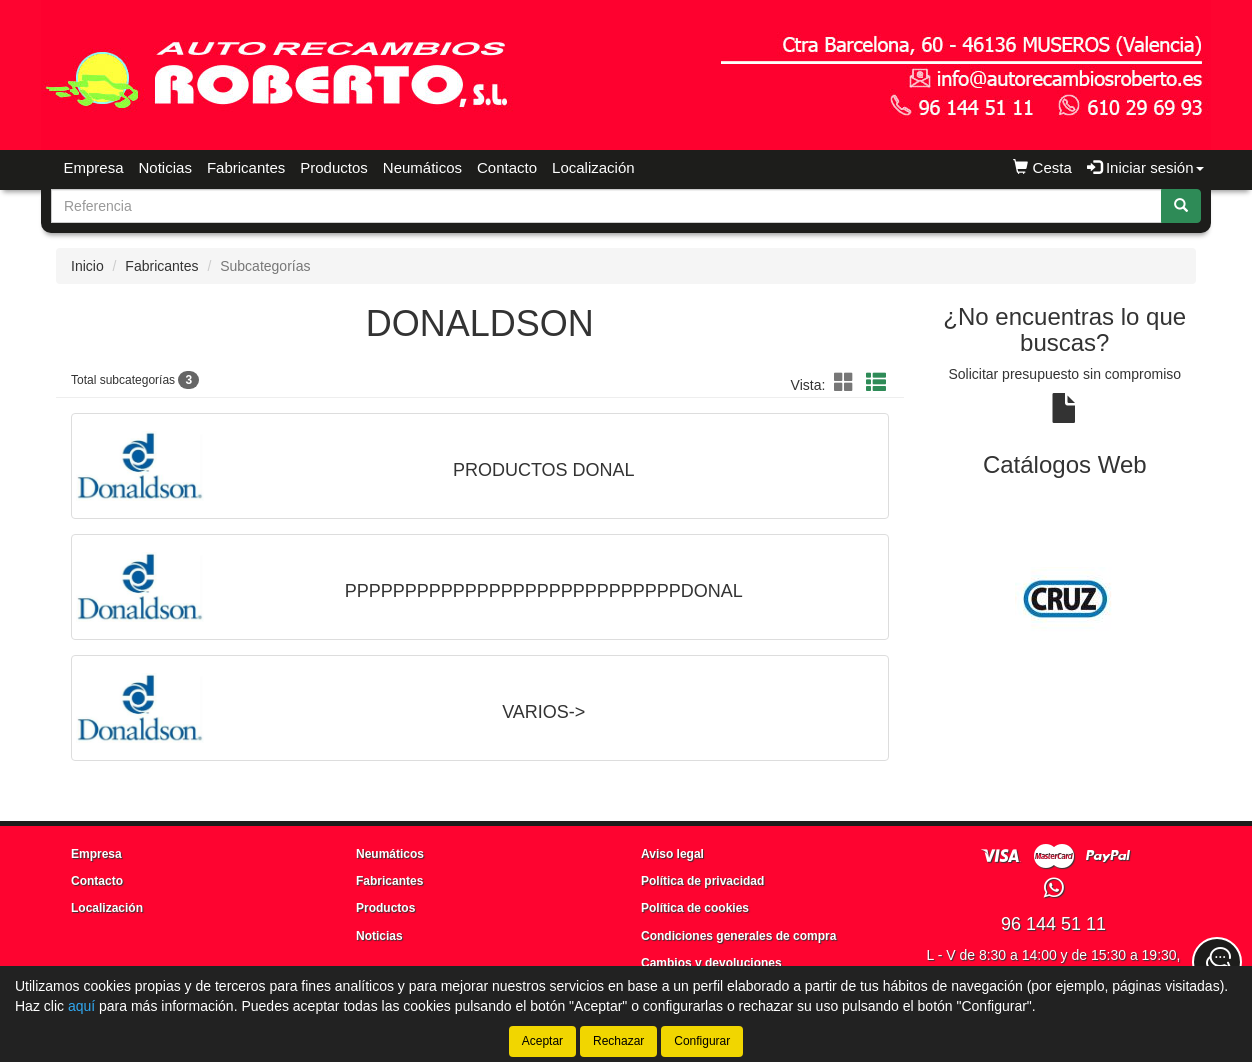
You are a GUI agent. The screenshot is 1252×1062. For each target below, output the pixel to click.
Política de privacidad (702, 881)
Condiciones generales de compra (738, 936)
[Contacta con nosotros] (1217, 962)
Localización (593, 167)
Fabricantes (246, 167)
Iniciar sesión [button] (1145, 167)
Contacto (507, 167)
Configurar (702, 1041)
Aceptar (542, 1041)
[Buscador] (606, 206)
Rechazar (618, 1041)
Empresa (94, 167)
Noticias (165, 167)
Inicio (87, 266)
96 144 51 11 (1053, 924)
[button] (847, 383)
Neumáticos (422, 167)
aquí (81, 1006)
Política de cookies (695, 908)
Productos (334, 167)
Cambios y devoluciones (711, 963)
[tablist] (1065, 599)
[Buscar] (1181, 206)
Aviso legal (672, 854)
